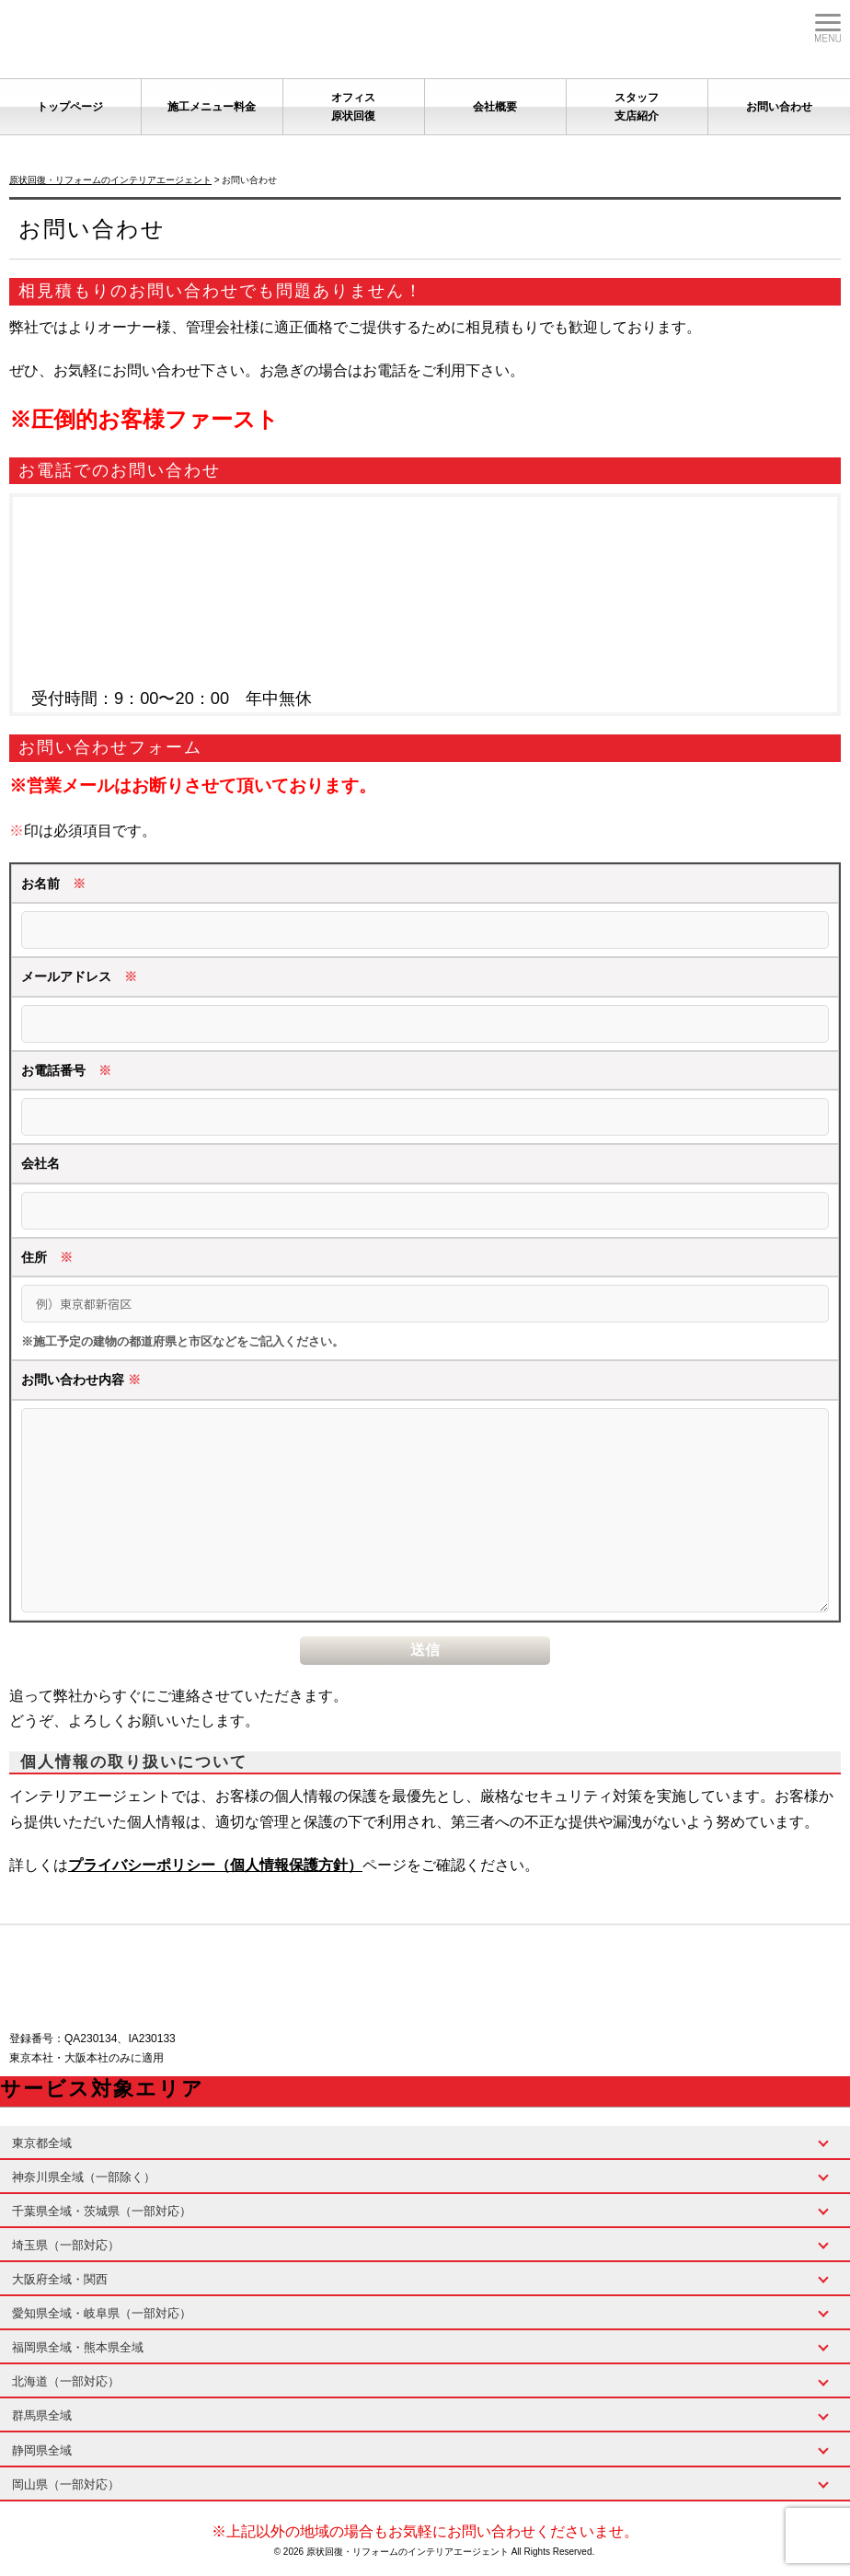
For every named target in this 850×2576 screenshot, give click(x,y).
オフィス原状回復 (353, 106)
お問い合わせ (779, 106)
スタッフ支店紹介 (637, 106)
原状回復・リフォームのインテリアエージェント (408, 2552)
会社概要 (495, 106)
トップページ (70, 106)
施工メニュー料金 (211, 106)
